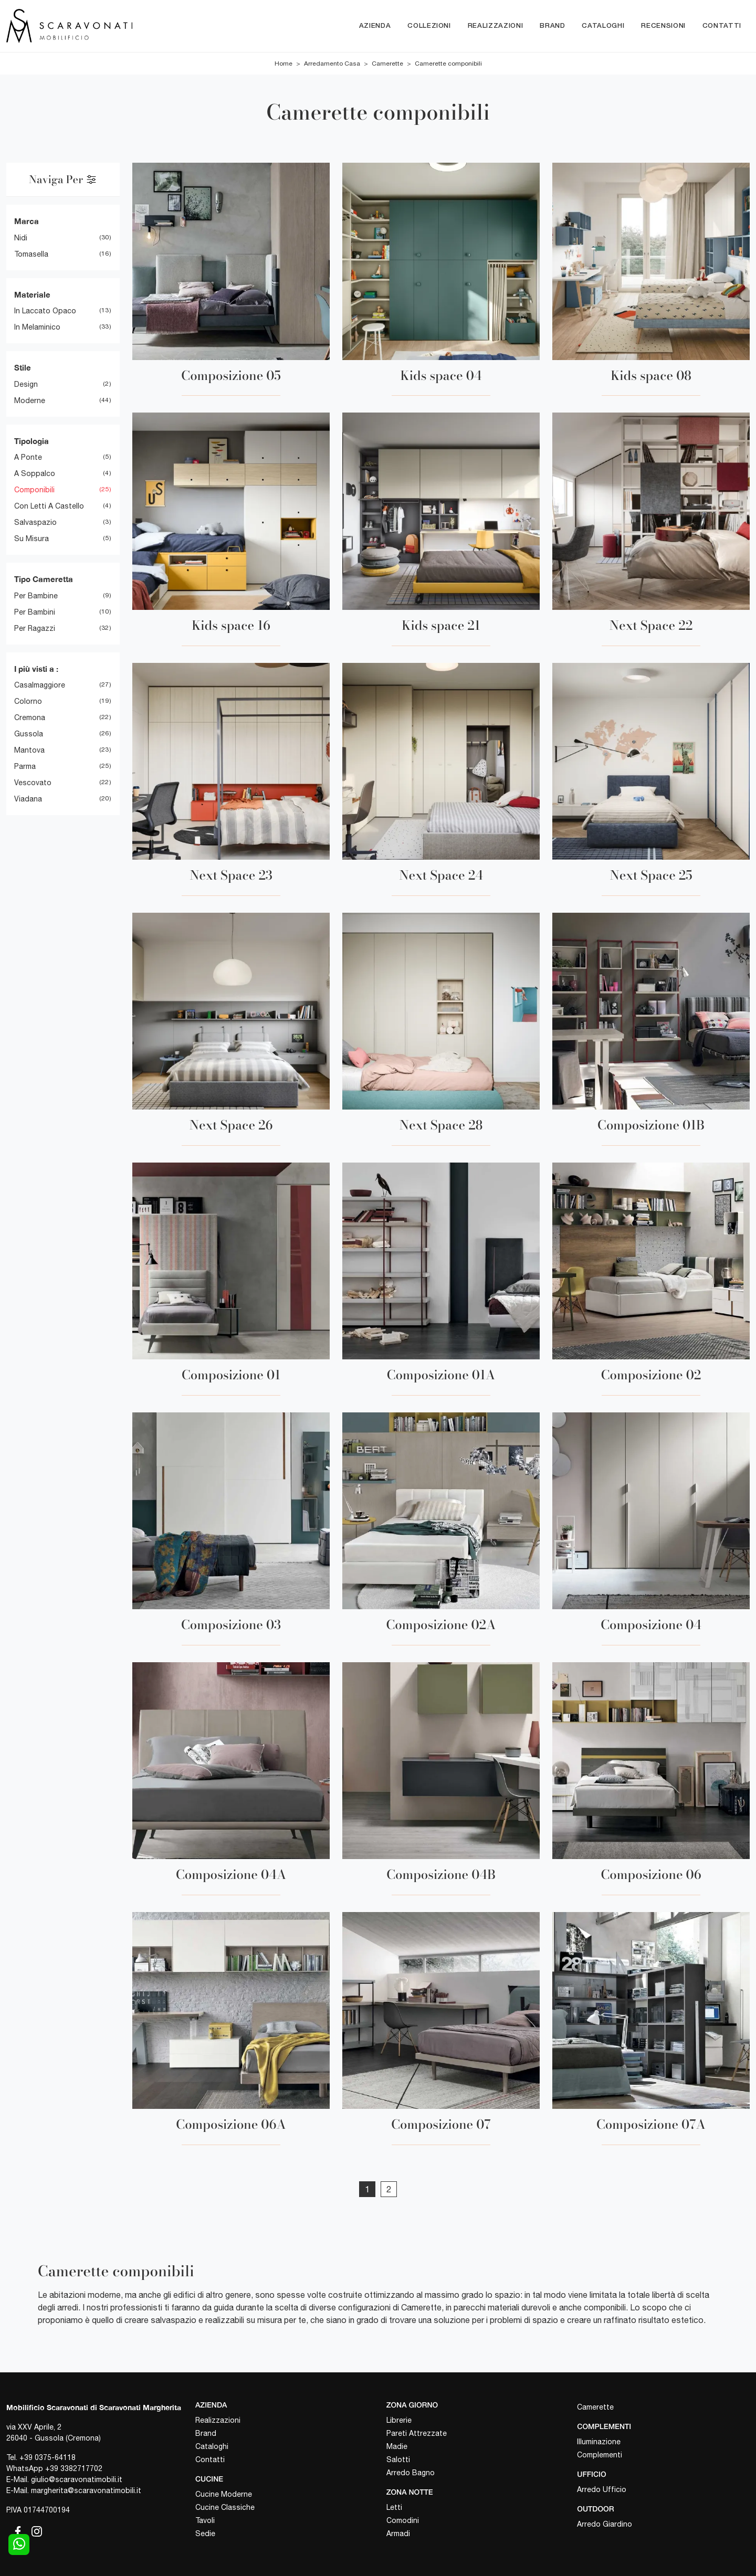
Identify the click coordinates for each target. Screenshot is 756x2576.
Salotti (398, 2459)
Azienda (375, 26)
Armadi (398, 2533)
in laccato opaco (45, 311)
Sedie (205, 2533)
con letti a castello (49, 506)
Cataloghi (603, 26)
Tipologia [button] (31, 441)
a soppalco (34, 474)
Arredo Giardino (604, 2524)
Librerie (399, 2420)
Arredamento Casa (332, 64)
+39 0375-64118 (47, 2457)
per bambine (36, 596)
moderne (29, 400)
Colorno (28, 702)
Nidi (20, 238)
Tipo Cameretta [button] (43, 579)
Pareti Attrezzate (416, 2433)
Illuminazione (599, 2441)
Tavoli (205, 2520)
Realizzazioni (495, 26)
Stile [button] (22, 368)
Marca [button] (26, 221)
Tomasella (31, 254)
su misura (31, 539)
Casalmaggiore (39, 685)
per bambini (34, 612)
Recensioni (663, 26)
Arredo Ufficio (601, 2489)
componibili (34, 490)
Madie (396, 2446)
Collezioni (429, 26)
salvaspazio (35, 523)
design (26, 384)
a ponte (28, 457)
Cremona (29, 718)
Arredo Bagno (410, 2472)
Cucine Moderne (223, 2494)
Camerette (387, 64)
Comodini (402, 2520)
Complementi (599, 2455)
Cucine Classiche (225, 2507)
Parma (25, 767)
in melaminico (37, 327)
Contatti (721, 26)
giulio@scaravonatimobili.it (76, 2479)
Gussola (28, 734)
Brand (552, 26)
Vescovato (32, 783)
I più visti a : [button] (36, 668)
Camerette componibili (448, 64)
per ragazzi (34, 628)
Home (283, 64)
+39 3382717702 (73, 2468)
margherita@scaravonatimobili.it (86, 2490)
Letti (394, 2507)
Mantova (29, 750)
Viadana (28, 799)
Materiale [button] (32, 294)
